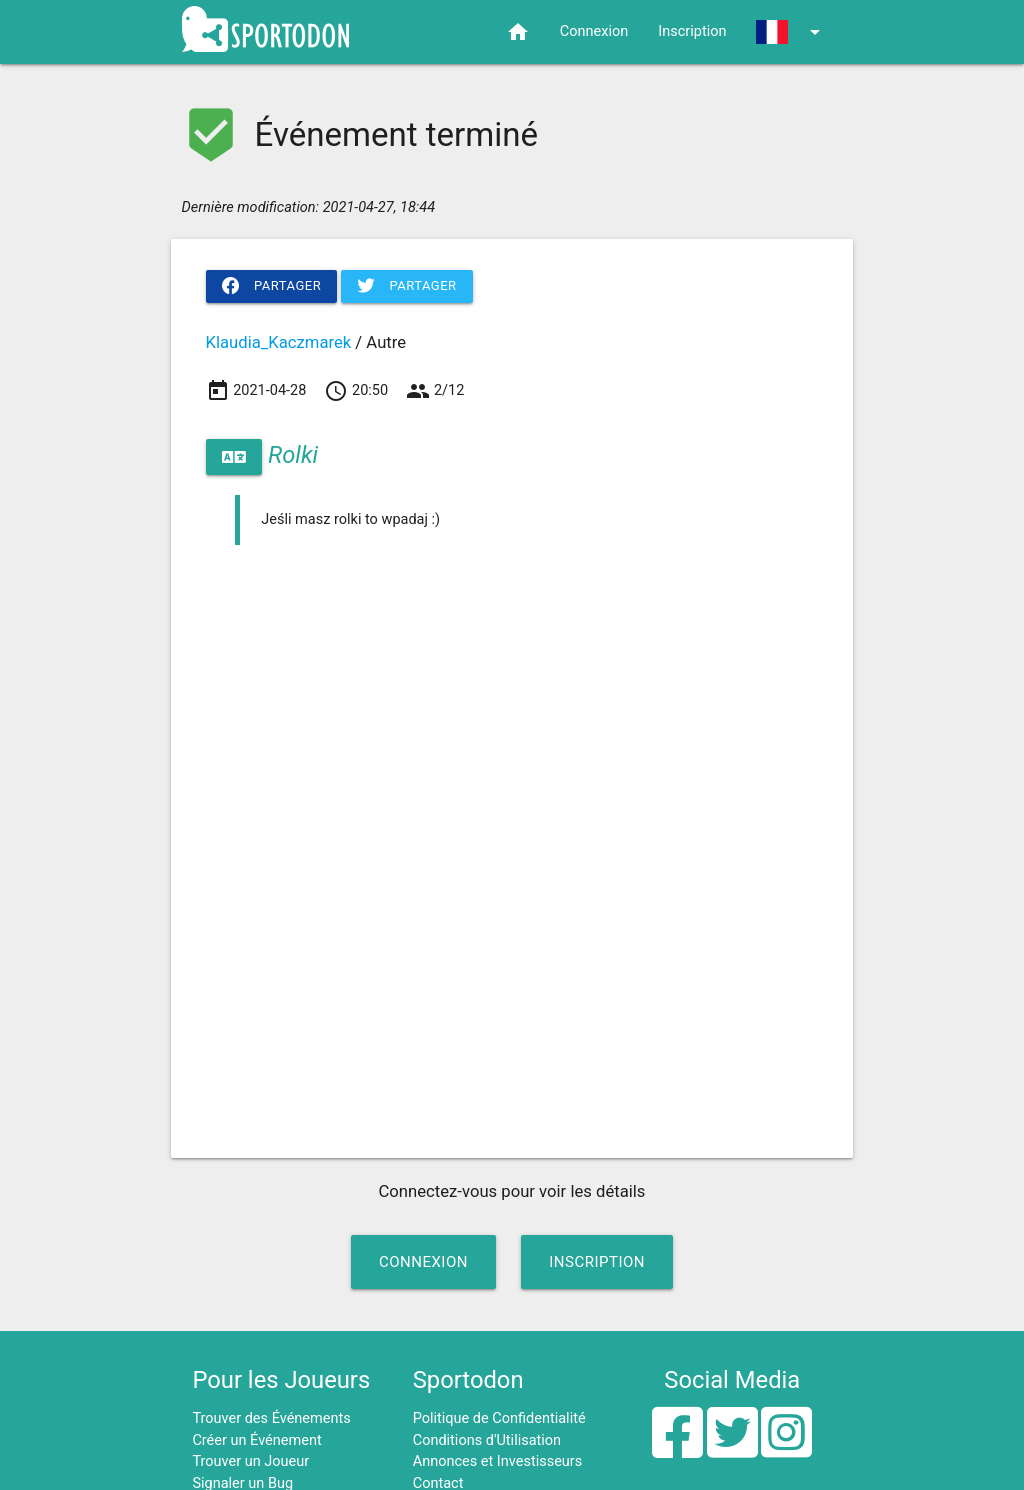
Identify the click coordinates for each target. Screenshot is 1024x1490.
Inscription (692, 31)
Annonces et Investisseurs (498, 1461)
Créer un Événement (256, 1440)
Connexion (594, 31)
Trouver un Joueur (250, 1461)
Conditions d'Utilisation (487, 1440)
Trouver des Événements (271, 1418)
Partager (272, 286)
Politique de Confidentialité (499, 1418)
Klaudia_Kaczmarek (279, 342)
